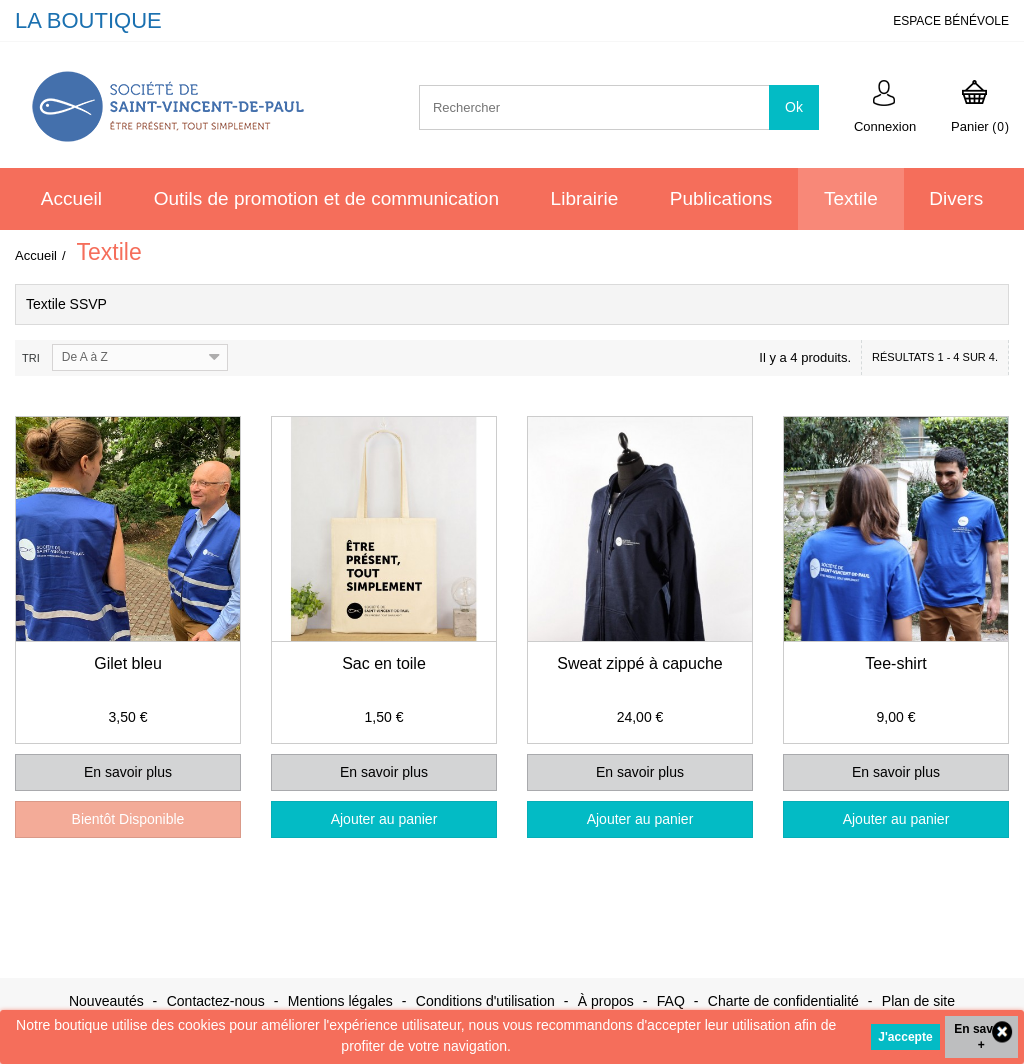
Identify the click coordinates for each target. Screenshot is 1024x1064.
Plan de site (918, 1001)
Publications (721, 198)
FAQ (673, 1001)
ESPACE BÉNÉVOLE (951, 21)
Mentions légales (342, 1001)
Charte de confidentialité (785, 1001)
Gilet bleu (128, 663)
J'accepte (905, 1037)
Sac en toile (384, 663)
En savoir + (981, 1037)
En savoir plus (128, 772)
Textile (851, 198)
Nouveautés (108, 1001)
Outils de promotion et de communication (326, 198)
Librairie (585, 198)
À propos (608, 1001)
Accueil (71, 198)
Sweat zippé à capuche (639, 663)
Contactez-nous (218, 1001)
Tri (31, 358)
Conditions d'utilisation (487, 1001)
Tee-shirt (895, 663)
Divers (956, 198)
